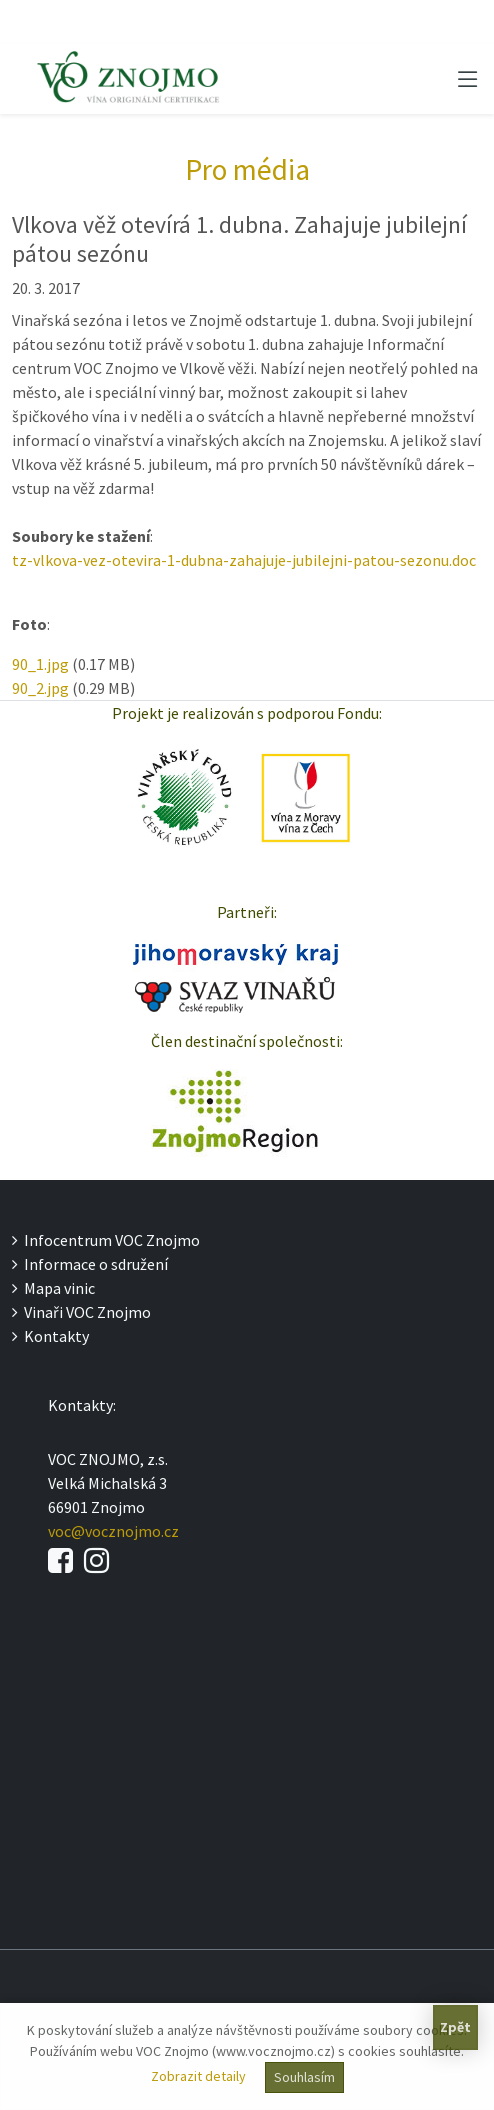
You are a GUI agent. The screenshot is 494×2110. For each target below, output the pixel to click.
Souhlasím (304, 2077)
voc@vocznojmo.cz (113, 1531)
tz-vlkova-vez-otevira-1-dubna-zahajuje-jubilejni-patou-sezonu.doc (244, 560)
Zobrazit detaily (198, 2076)
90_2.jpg (40, 688)
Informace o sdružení (90, 1264)
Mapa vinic (53, 1288)
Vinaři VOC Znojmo (81, 1312)
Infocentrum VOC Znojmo (106, 1240)
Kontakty (50, 1336)
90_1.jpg (40, 664)
